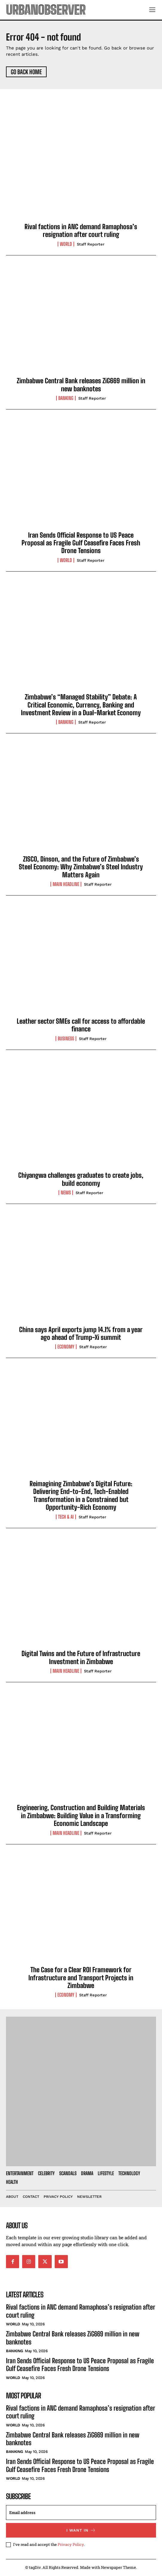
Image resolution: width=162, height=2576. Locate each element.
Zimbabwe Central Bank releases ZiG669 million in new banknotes (81, 384)
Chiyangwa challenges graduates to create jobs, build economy (80, 1179)
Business (66, 1038)
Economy (65, 1346)
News (66, 1192)
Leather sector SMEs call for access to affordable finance (81, 1025)
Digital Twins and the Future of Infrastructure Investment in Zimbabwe (81, 1657)
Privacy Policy (71, 2544)
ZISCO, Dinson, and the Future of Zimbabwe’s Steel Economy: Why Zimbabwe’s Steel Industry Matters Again (81, 867)
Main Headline (66, 884)
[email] (81, 2512)
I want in (81, 2530)
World (66, 244)
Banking (66, 398)
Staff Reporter (90, 244)
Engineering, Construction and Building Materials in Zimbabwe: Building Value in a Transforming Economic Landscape (81, 1815)
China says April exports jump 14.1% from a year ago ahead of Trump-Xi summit (81, 1333)
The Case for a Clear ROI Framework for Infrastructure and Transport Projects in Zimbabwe (80, 1978)
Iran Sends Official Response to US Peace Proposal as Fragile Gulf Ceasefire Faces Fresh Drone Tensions (81, 543)
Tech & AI (66, 1516)
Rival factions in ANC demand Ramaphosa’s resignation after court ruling (81, 230)
